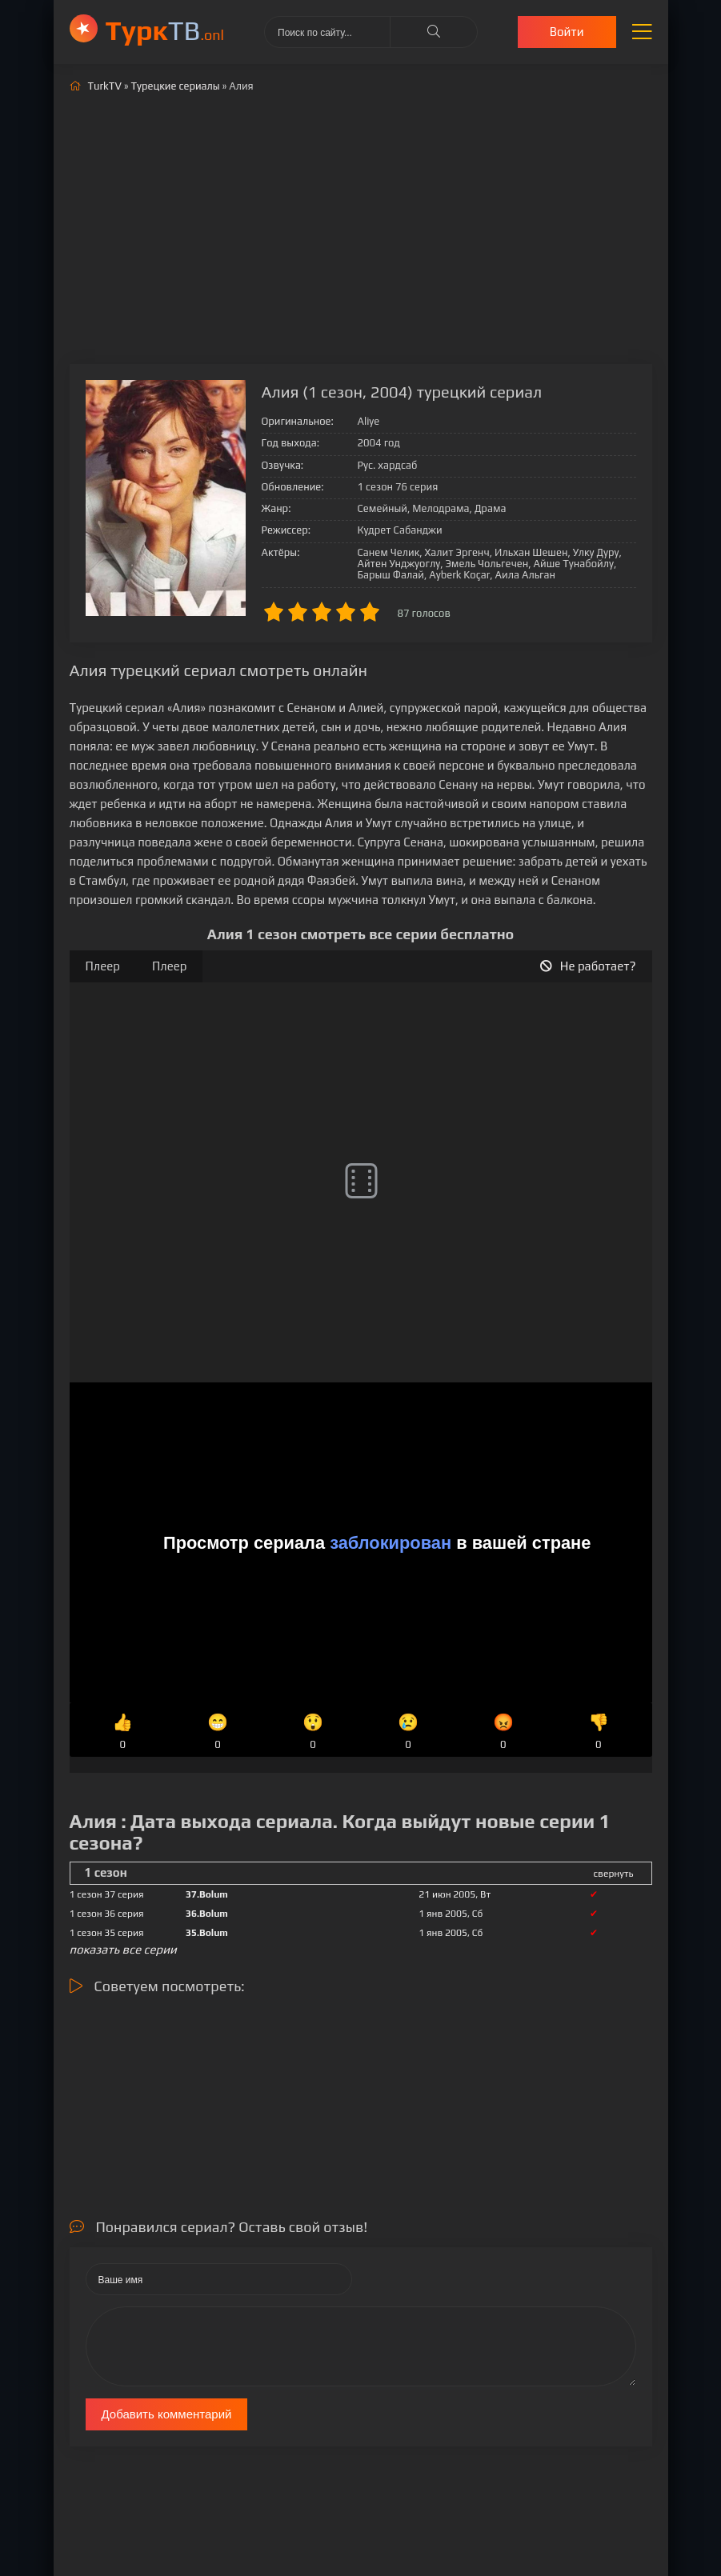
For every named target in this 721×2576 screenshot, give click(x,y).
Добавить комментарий (167, 2414)
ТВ (165, 30)
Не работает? (588, 966)
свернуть (614, 1873)
